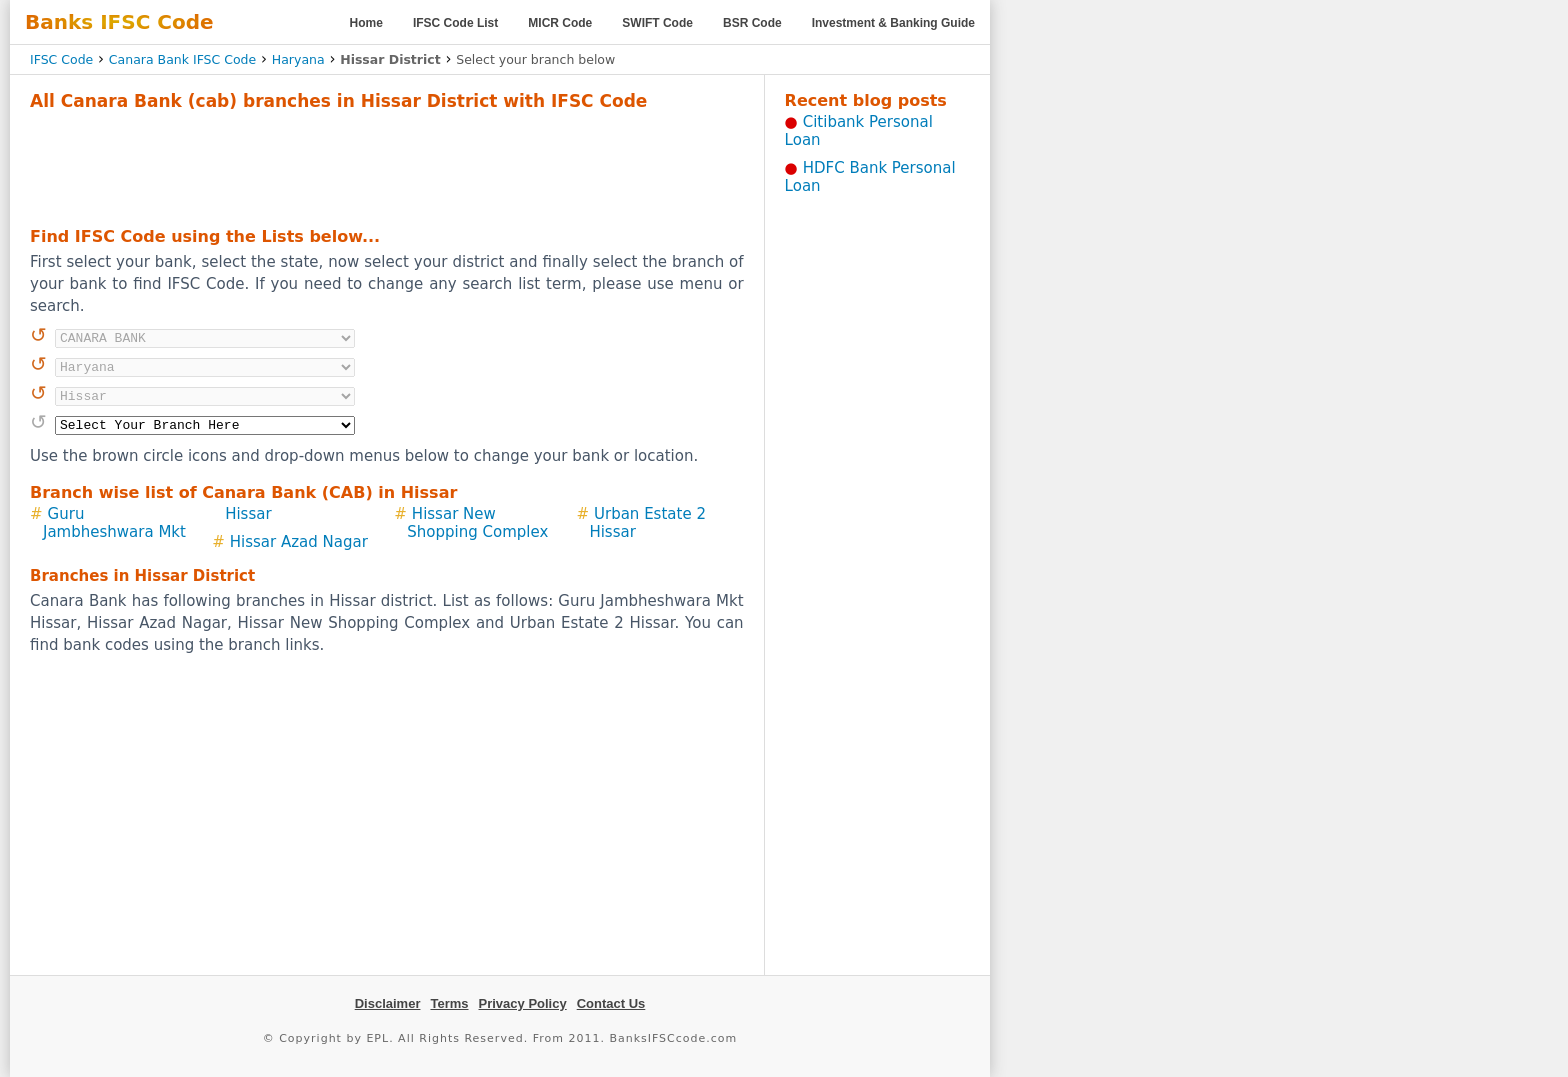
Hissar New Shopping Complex (477, 523)
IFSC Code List (455, 23)
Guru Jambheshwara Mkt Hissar (157, 523)
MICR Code (560, 23)
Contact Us (611, 1003)
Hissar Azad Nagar (299, 542)
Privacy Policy (523, 1003)
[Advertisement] (387, 166)
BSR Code (752, 23)
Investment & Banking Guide (893, 23)
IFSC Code (61, 59)
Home (366, 23)
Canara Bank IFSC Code (182, 59)
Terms (449, 1003)
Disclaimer (388, 1003)
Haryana (298, 59)
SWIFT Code (657, 23)
